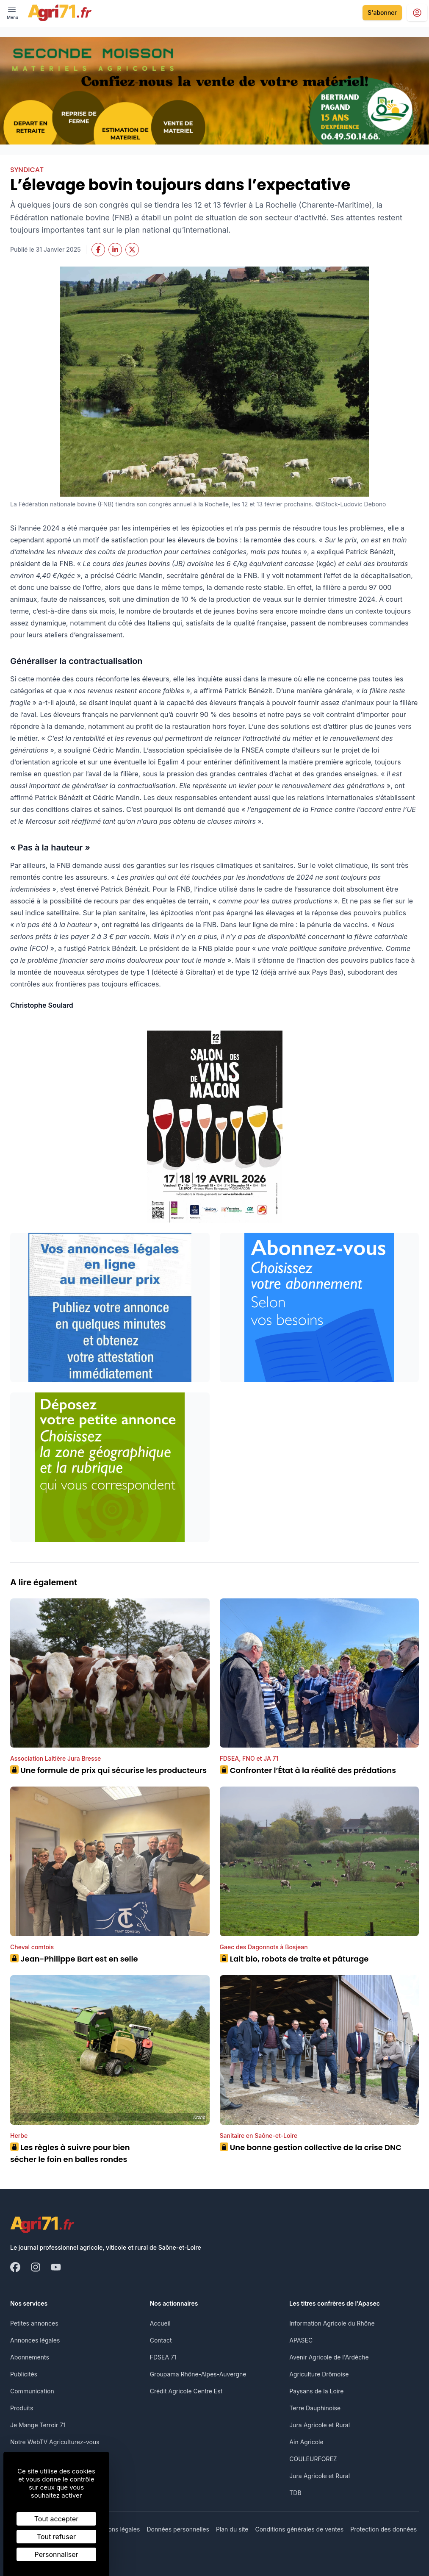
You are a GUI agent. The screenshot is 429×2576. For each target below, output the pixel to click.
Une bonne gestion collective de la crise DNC (311, 2147)
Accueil (160, 2323)
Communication (32, 2391)
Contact (161, 2340)
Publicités (23, 2374)
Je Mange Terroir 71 (38, 2425)
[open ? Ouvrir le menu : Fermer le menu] (12, 12)
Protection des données (383, 2529)
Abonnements (29, 2357)
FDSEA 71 (163, 2357)
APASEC (301, 2340)
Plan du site (232, 2529)
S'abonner (382, 12)
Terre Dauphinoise (314, 2408)
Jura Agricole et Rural (319, 2425)
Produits (21, 2408)
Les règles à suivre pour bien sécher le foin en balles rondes (70, 2153)
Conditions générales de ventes (299, 2529)
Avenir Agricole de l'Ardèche (328, 2357)
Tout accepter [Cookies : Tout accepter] (56, 2519)
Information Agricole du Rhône (331, 2323)
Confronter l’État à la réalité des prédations (308, 1770)
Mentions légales (116, 2529)
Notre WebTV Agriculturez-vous (55, 2441)
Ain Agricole (306, 2441)
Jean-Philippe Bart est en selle (74, 1959)
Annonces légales (35, 2340)
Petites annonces (34, 2323)
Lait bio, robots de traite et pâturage (294, 1959)
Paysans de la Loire (316, 2391)
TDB (295, 2492)
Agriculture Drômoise (319, 2374)
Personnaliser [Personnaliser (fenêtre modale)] (56, 2554)
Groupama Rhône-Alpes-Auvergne (198, 2374)
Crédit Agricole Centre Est (186, 2391)
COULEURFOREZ (313, 2458)
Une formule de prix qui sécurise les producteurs (108, 1770)
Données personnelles (178, 2529)
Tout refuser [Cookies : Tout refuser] (56, 2536)
